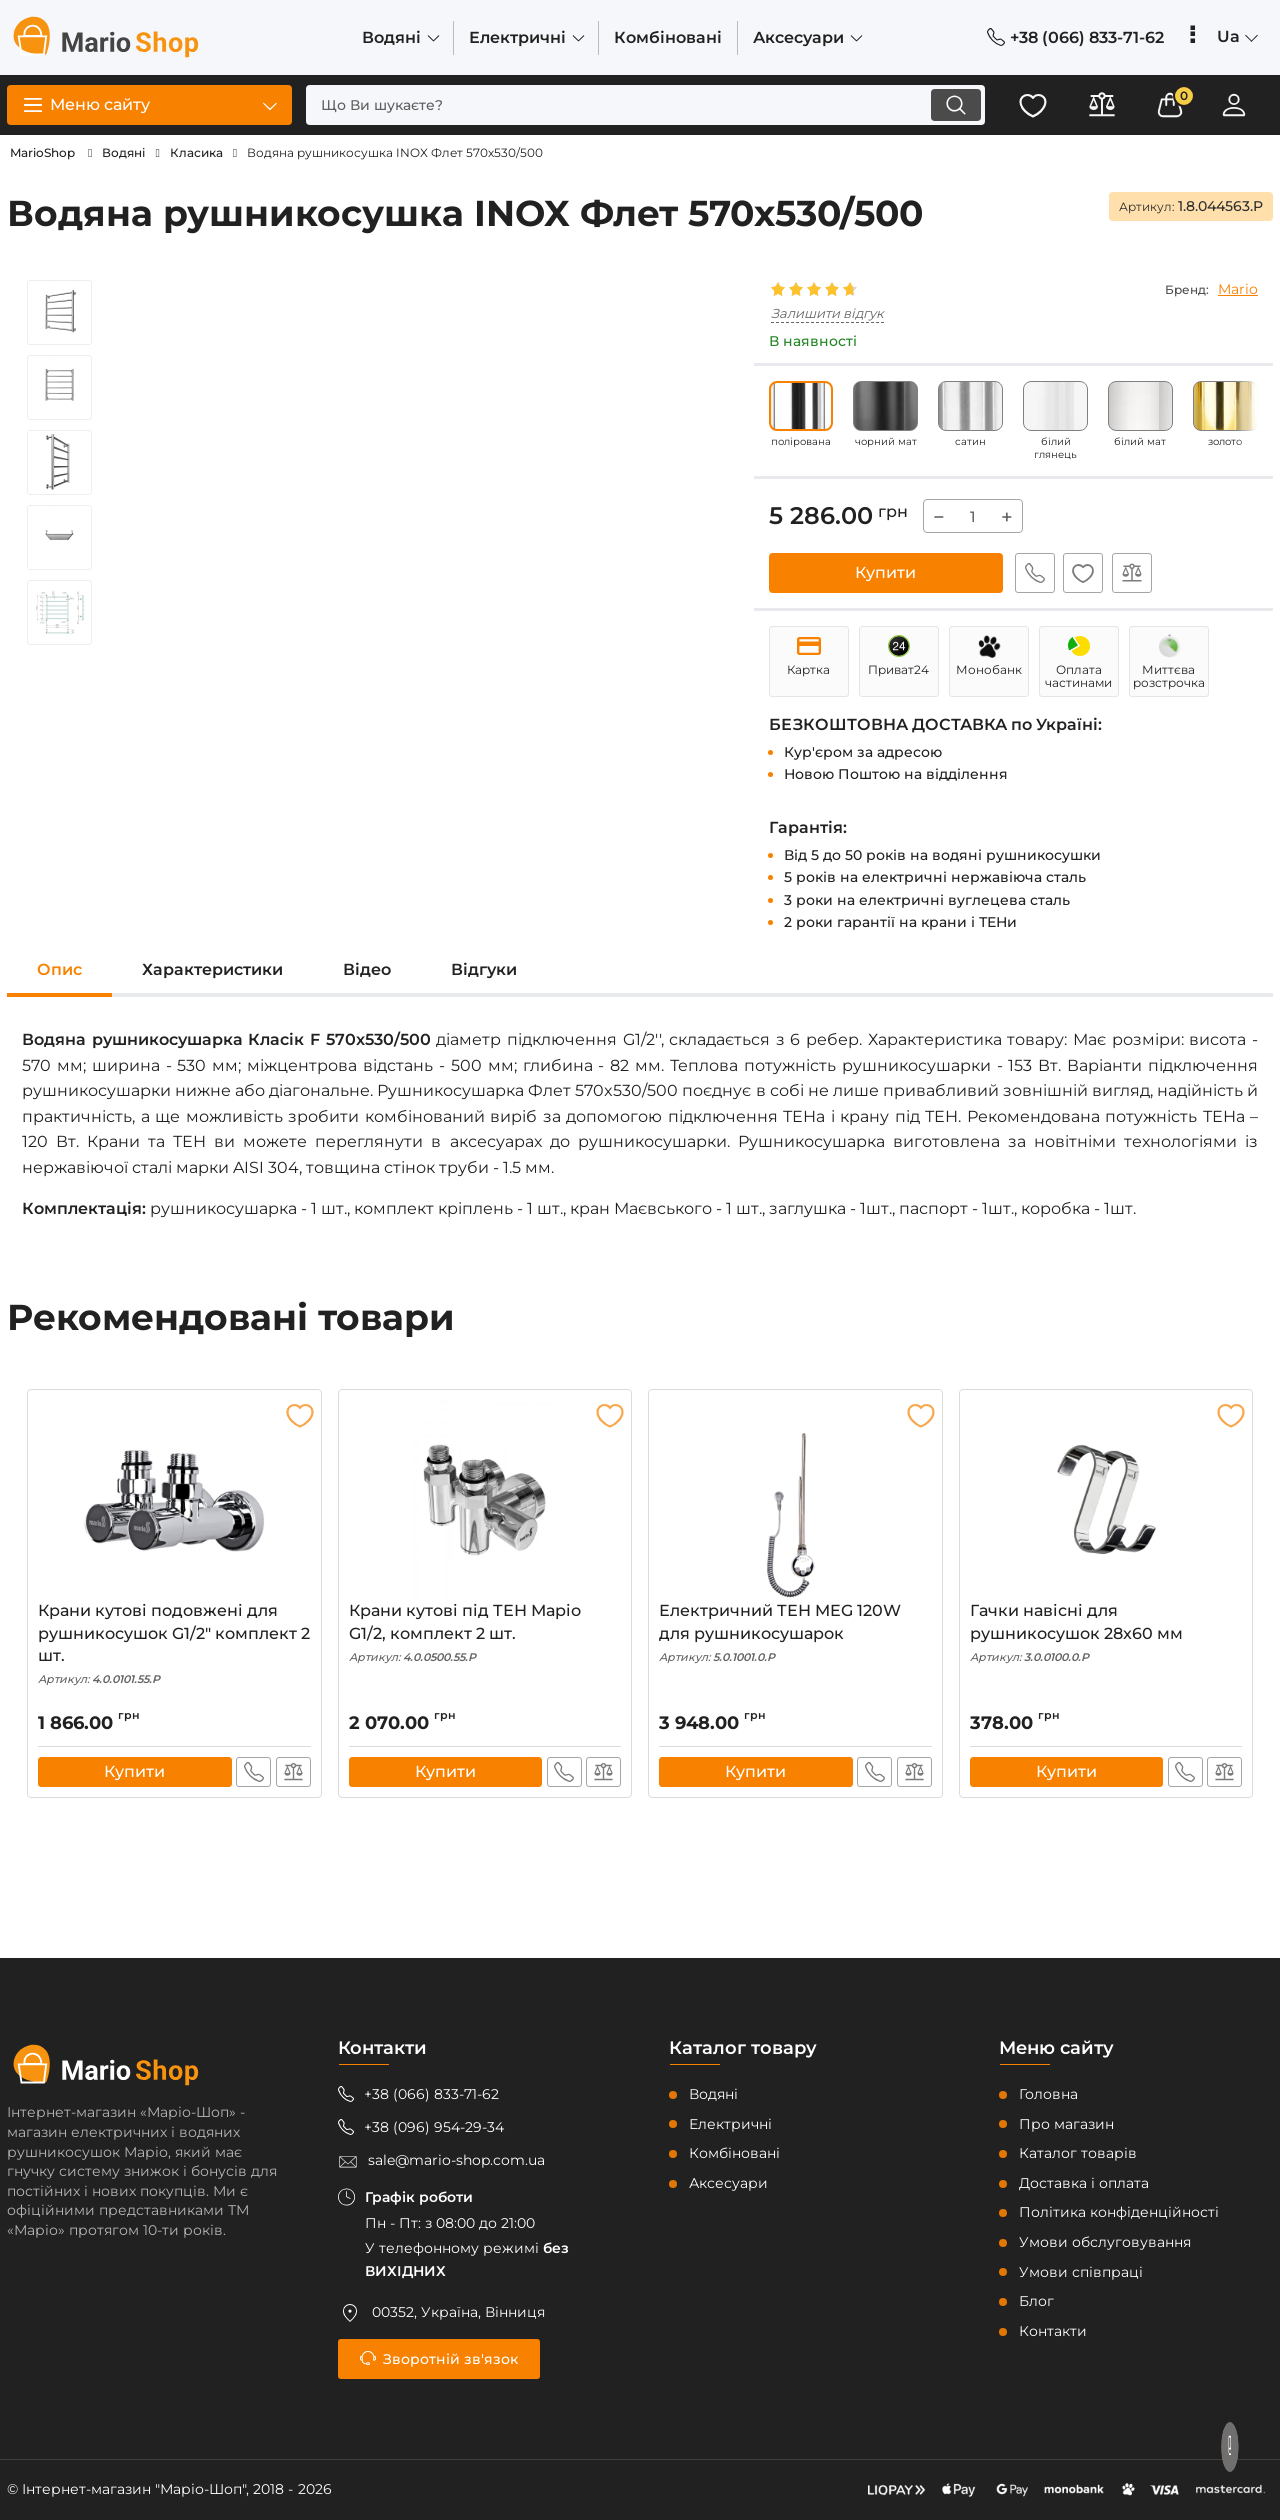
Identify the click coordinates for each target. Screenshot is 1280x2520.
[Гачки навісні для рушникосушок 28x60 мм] (1106, 1501)
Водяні (713, 2094)
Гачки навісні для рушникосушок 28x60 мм (1106, 1634)
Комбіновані (734, 2153)
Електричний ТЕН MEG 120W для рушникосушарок (795, 1634)
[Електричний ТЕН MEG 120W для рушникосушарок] (795, 1501)
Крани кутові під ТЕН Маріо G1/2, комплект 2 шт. (485, 1634)
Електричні (730, 2124)
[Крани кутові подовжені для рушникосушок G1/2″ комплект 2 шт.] (174, 1501)
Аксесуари (728, 2183)
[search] (642, 105)
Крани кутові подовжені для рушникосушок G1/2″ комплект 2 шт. (174, 1645)
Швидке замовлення (1033, 573)
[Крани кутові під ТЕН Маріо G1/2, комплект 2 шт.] (485, 1501)
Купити (885, 572)
